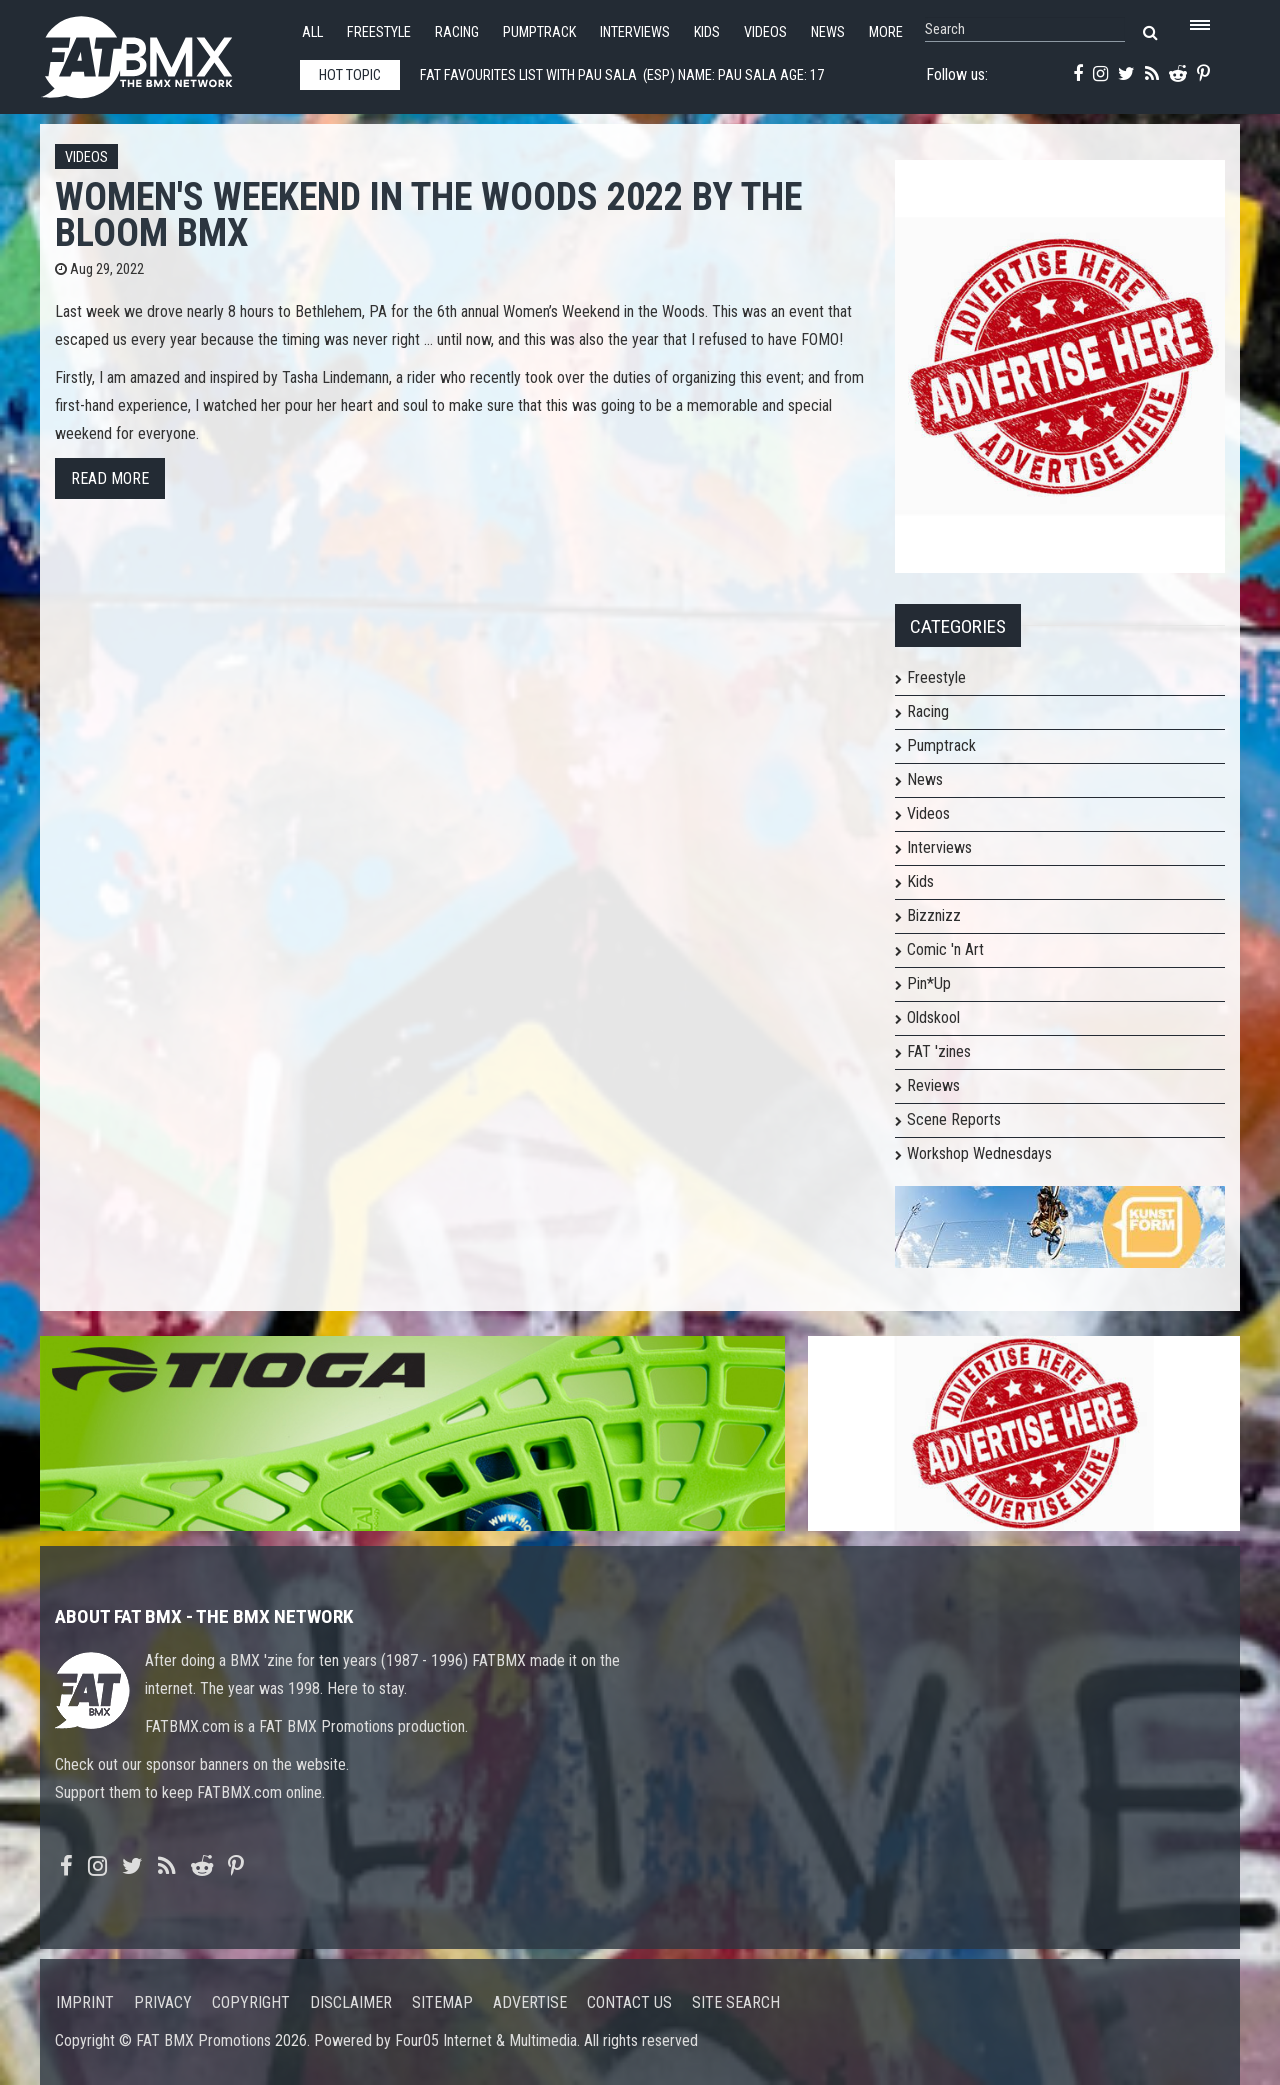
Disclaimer (351, 2002)
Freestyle (379, 32)
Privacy (163, 2002)
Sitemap (442, 2002)
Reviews (933, 1085)
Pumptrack (539, 32)
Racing (457, 32)
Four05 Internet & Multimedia (486, 2040)
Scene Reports (954, 1119)
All (312, 32)
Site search (736, 2002)
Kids (707, 32)
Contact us (629, 2002)
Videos (765, 32)
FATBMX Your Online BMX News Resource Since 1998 (160, 51)
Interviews (635, 32)
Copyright (251, 2002)
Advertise (530, 2002)
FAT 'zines (939, 1051)
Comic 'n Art (945, 949)
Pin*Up (929, 983)
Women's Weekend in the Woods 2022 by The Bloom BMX (428, 214)
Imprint (85, 2002)
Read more (110, 478)
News (828, 32)
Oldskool (933, 1017)
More (886, 32)
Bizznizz (934, 915)
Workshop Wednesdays (979, 1153)
